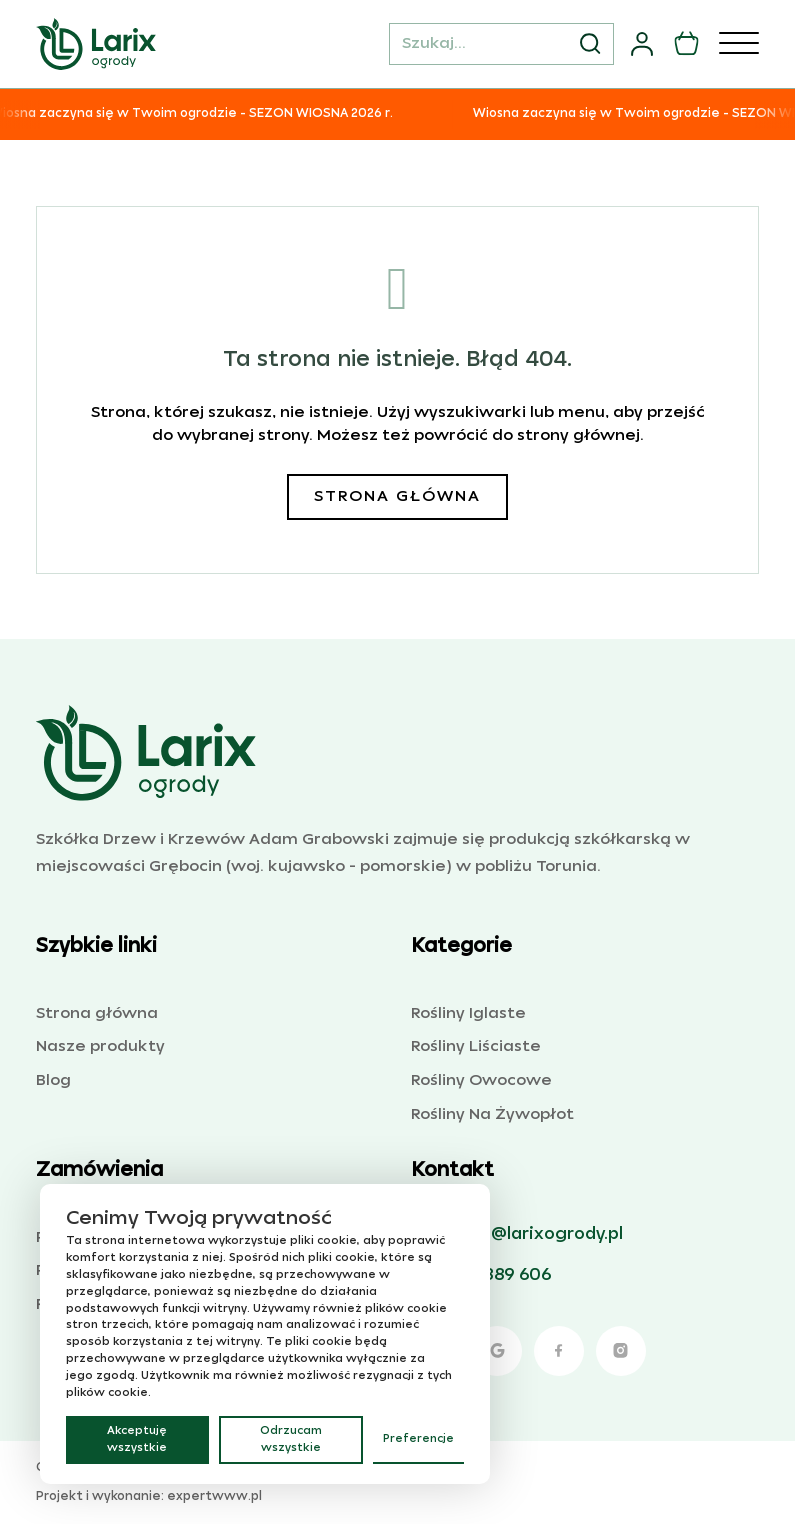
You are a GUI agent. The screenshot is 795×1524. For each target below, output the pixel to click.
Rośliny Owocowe (481, 1080)
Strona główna (397, 496)
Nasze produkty (100, 1046)
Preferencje (418, 1439)
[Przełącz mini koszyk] (686, 43)
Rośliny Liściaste (476, 1046)
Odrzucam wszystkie (291, 1439)
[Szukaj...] (501, 44)
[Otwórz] (739, 44)
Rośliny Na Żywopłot (492, 1114)
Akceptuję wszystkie (137, 1439)
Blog (53, 1080)
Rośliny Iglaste (468, 1013)
